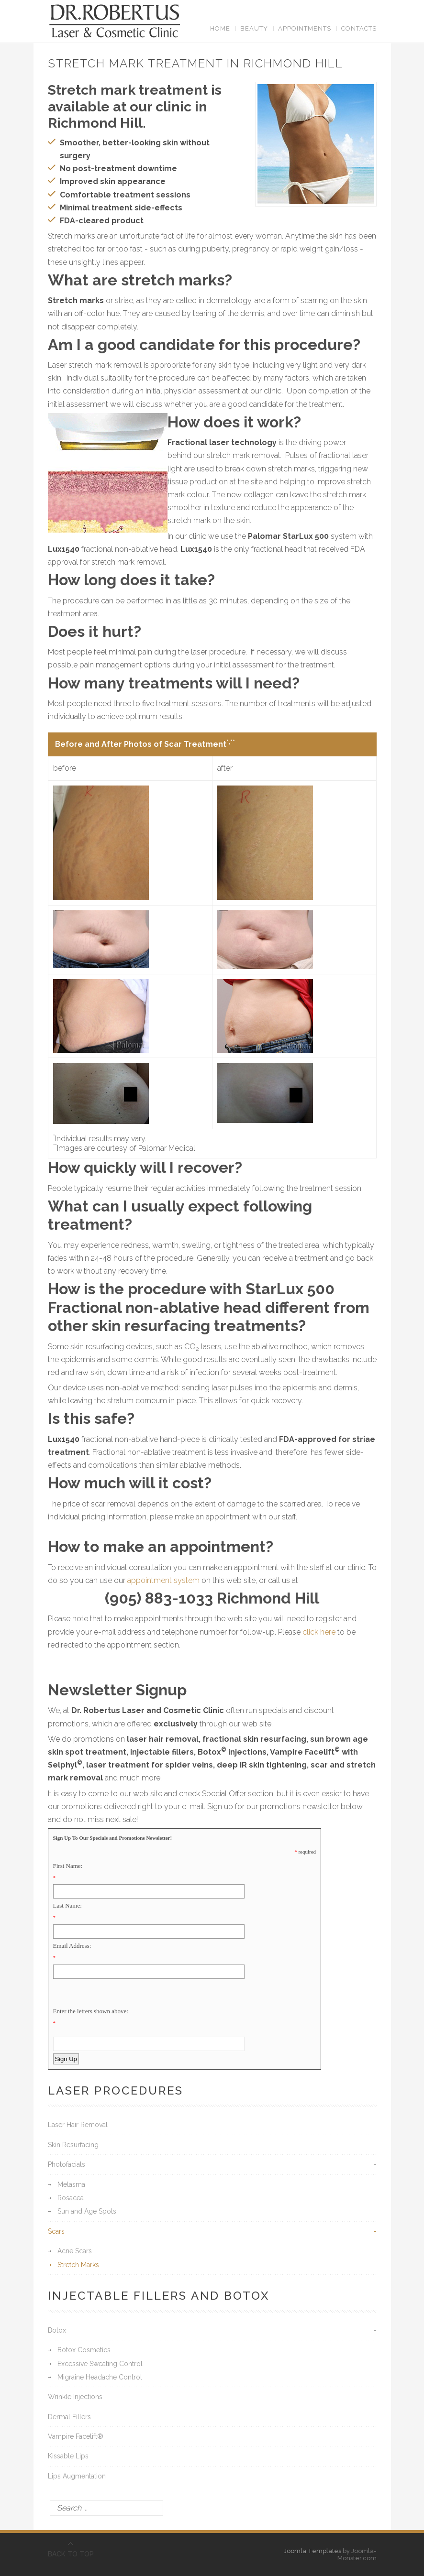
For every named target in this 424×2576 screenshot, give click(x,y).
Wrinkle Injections (75, 2397)
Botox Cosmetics (84, 2350)
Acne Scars (74, 2251)
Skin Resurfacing (73, 2145)
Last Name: (67, 1905)
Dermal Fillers (69, 2417)
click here (318, 1632)
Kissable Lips (68, 2456)
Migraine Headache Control (99, 2377)
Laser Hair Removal (78, 2124)
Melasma (71, 2184)
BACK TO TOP (71, 2554)
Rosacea (70, 2198)
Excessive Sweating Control (100, 2364)
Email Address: (72, 1945)
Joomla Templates (312, 2550)
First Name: (68, 1865)
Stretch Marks (78, 2265)
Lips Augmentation (77, 2476)
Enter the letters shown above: (90, 2011)
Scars (56, 2231)
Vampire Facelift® (75, 2436)
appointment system (163, 1580)
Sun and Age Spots (86, 2211)
